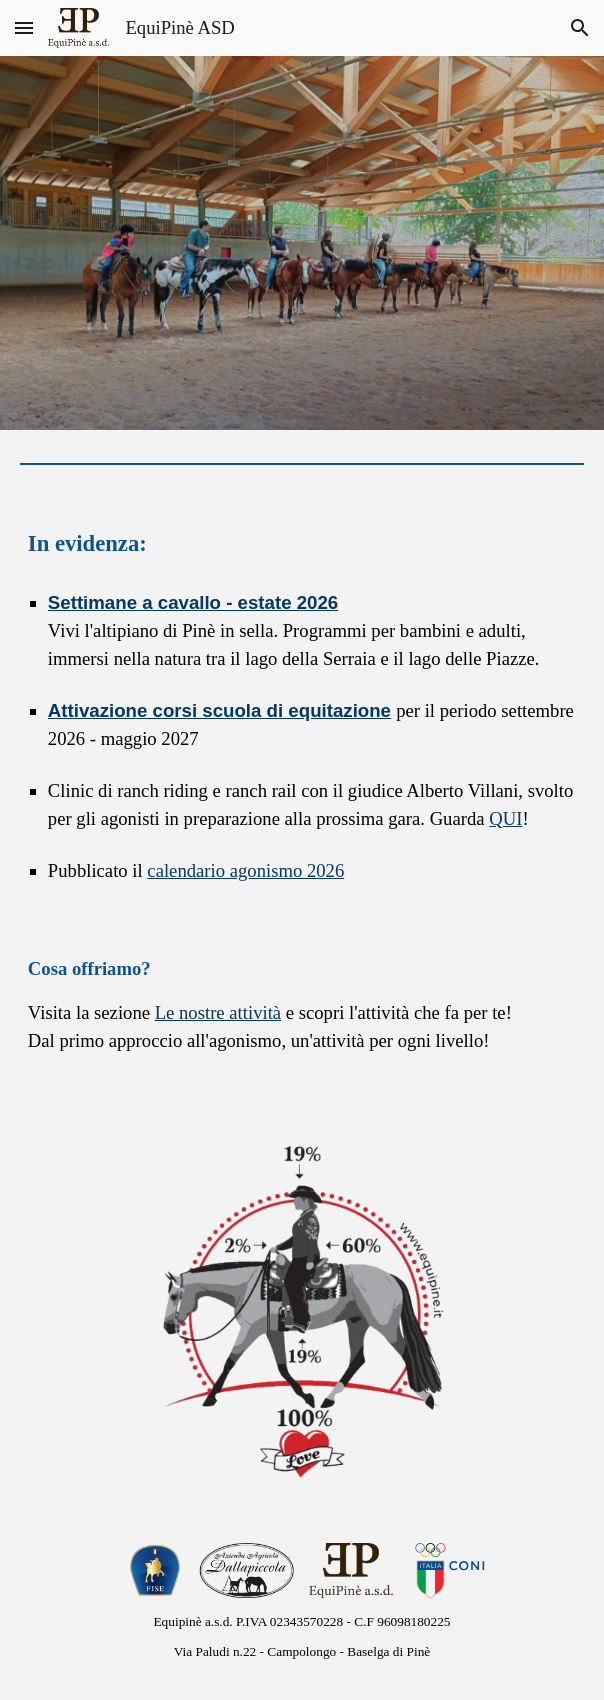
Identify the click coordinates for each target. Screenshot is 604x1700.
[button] (24, 27)
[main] (302, 544)
